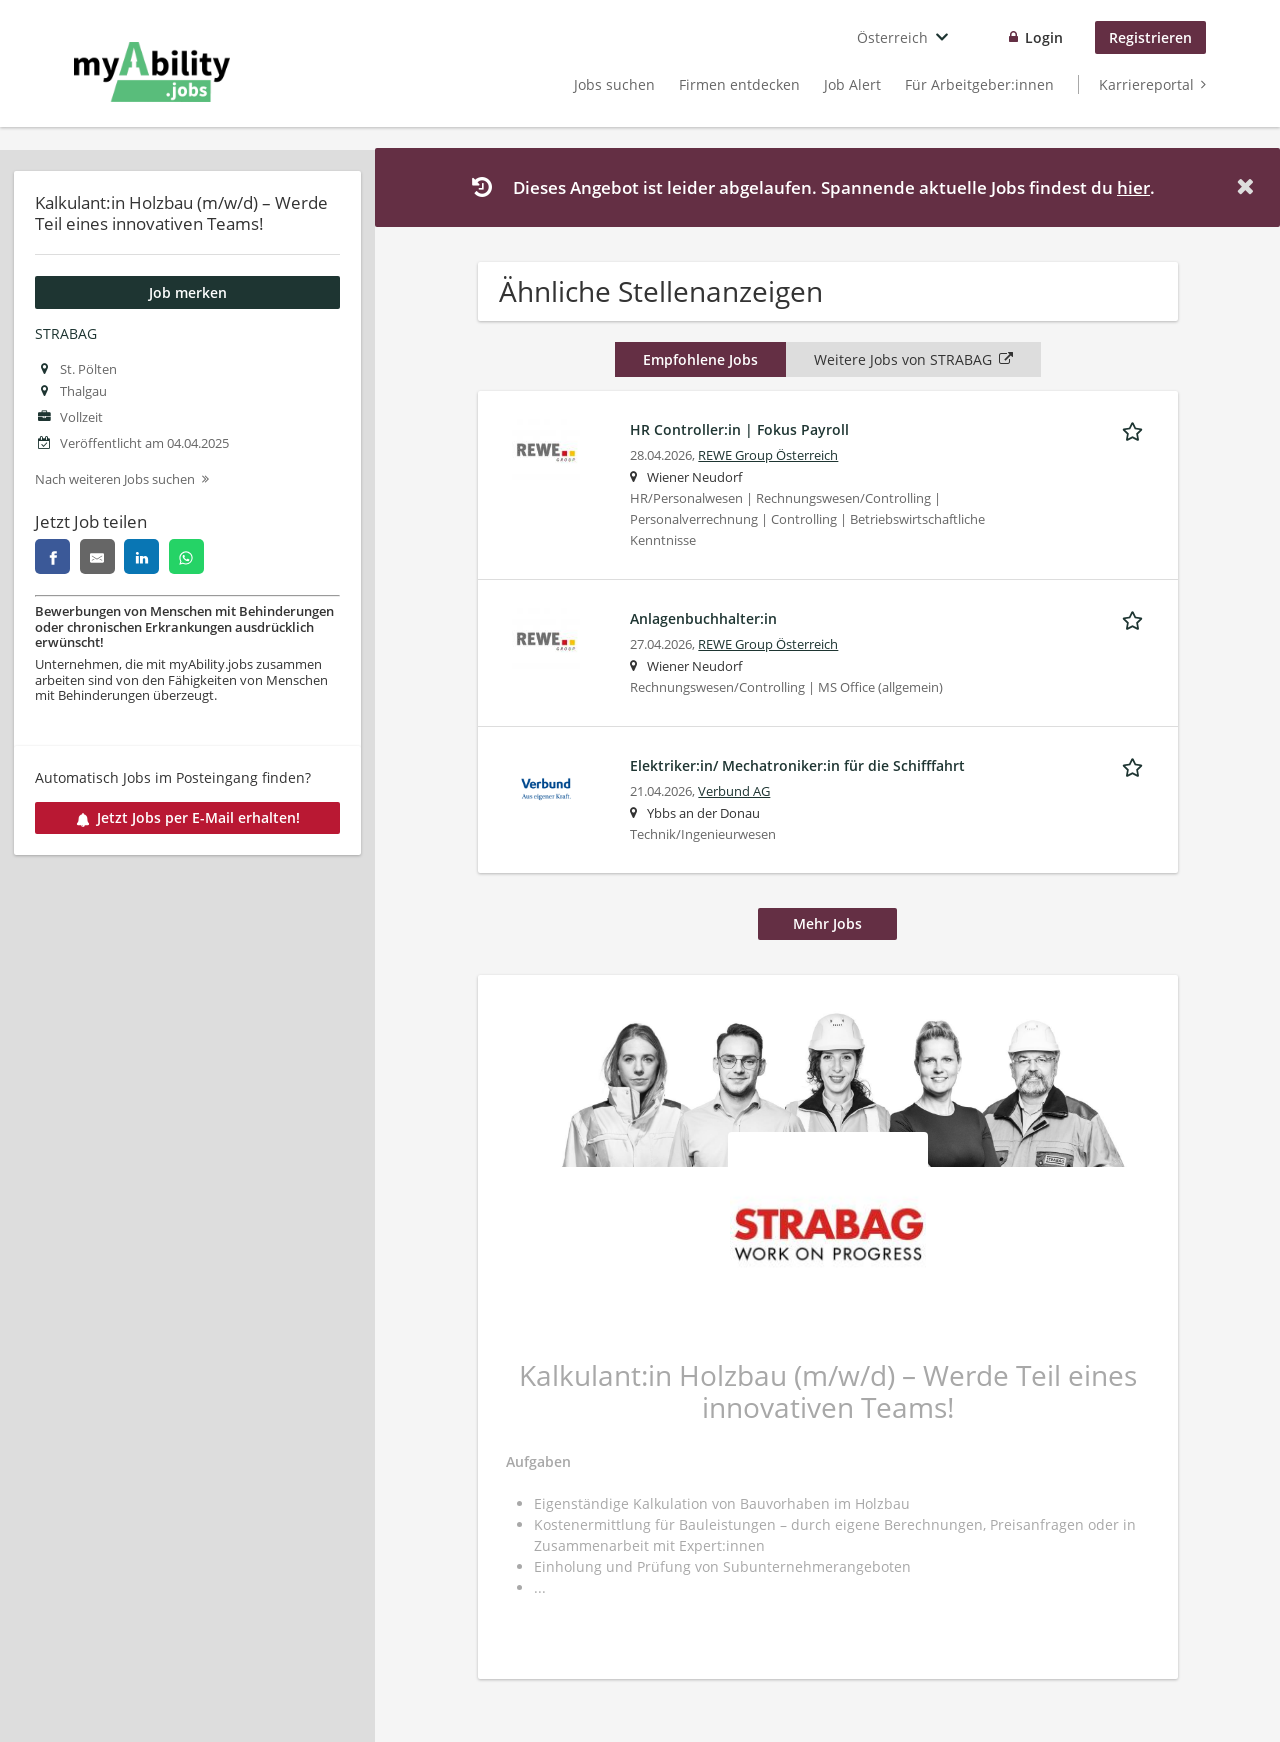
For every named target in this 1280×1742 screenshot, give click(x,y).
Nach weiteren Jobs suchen (115, 479)
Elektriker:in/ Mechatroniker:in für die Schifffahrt (797, 765)
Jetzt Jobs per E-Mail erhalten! (188, 817)
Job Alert (852, 84)
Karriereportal (1146, 84)
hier (1133, 187)
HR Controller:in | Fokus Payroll (739, 429)
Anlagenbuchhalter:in (703, 618)
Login (1044, 37)
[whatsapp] (186, 556)
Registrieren (1150, 37)
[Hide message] (1249, 186)
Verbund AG (734, 791)
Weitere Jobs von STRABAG (913, 359)
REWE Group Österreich (768, 455)
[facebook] (52, 556)
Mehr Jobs (827, 923)
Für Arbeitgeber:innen (979, 84)
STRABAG (66, 333)
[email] (97, 556)
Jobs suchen (614, 84)
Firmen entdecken (739, 84)
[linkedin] (141, 556)
